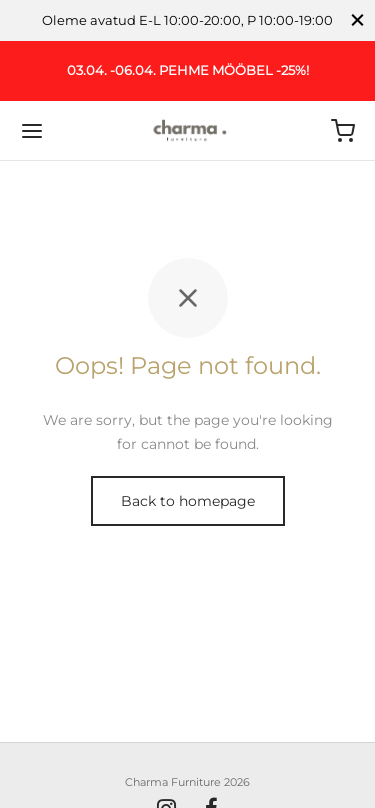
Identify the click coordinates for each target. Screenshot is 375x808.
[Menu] (32, 131)
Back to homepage (188, 501)
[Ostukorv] (343, 131)
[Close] (357, 20)
